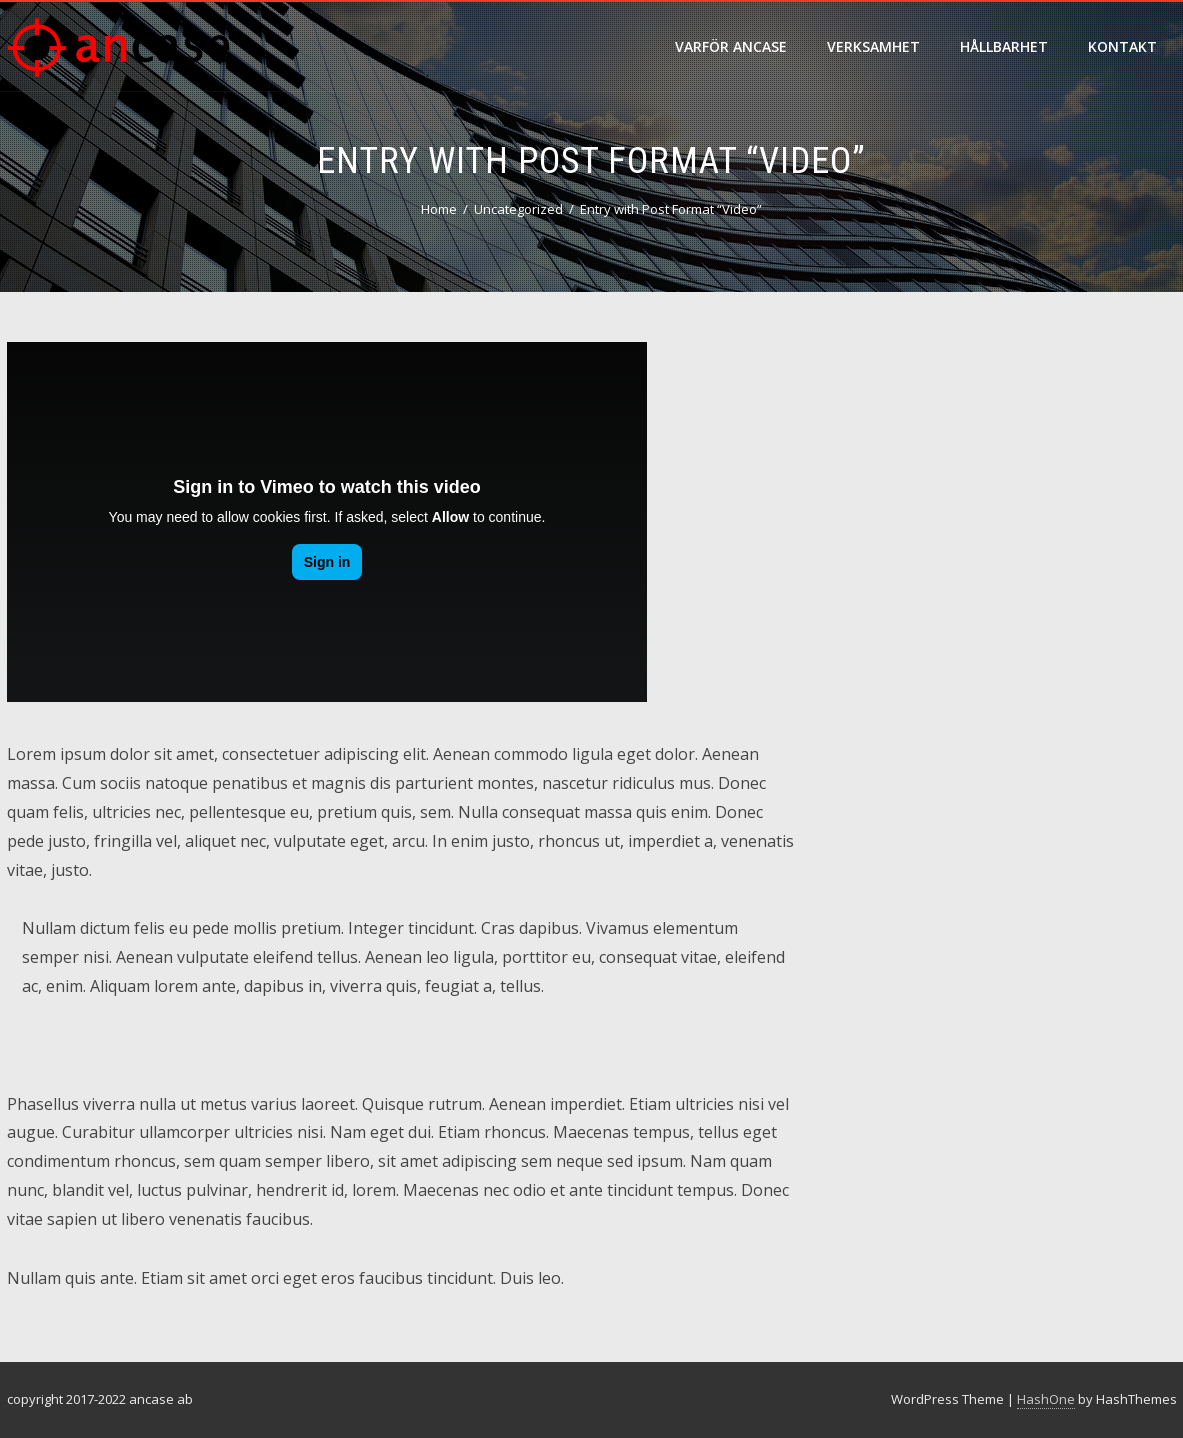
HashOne (1046, 1399)
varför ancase (731, 46)
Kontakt (1122, 46)
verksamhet (873, 46)
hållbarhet (1004, 46)
